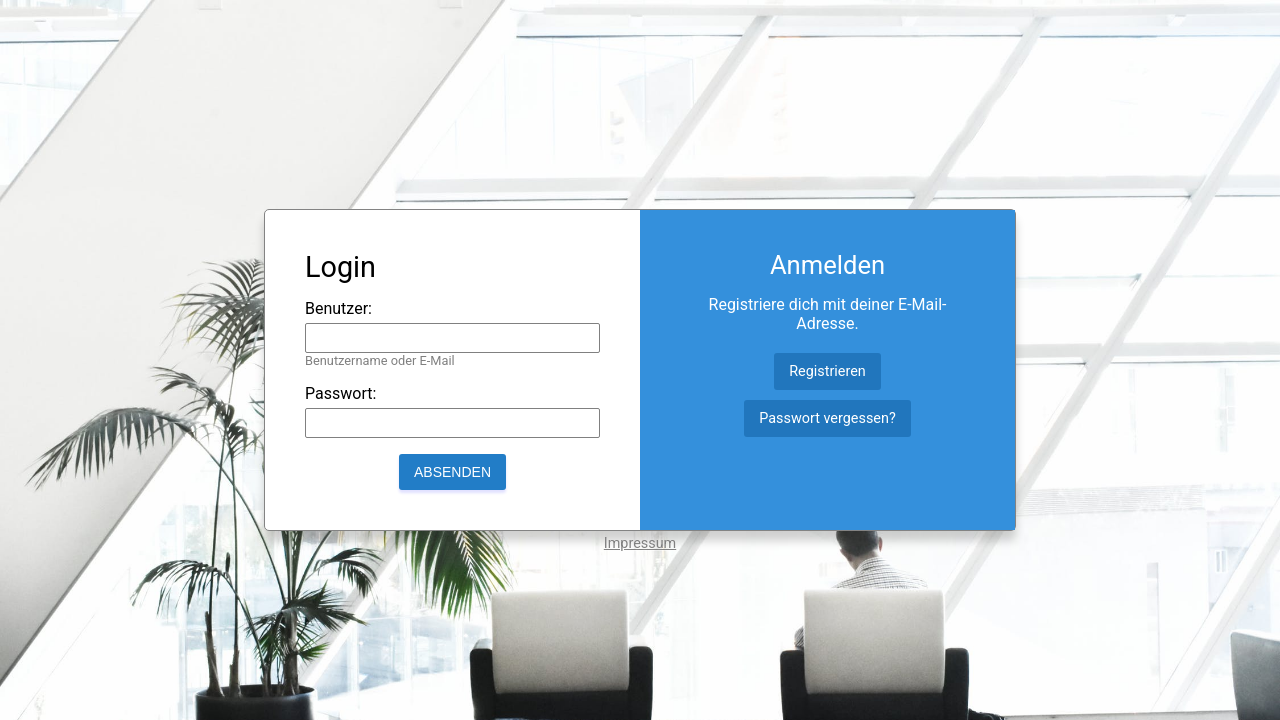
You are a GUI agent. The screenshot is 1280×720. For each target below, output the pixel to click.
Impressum (640, 543)
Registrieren (827, 371)
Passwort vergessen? (827, 418)
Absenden (452, 472)
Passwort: (340, 393)
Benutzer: (338, 308)
